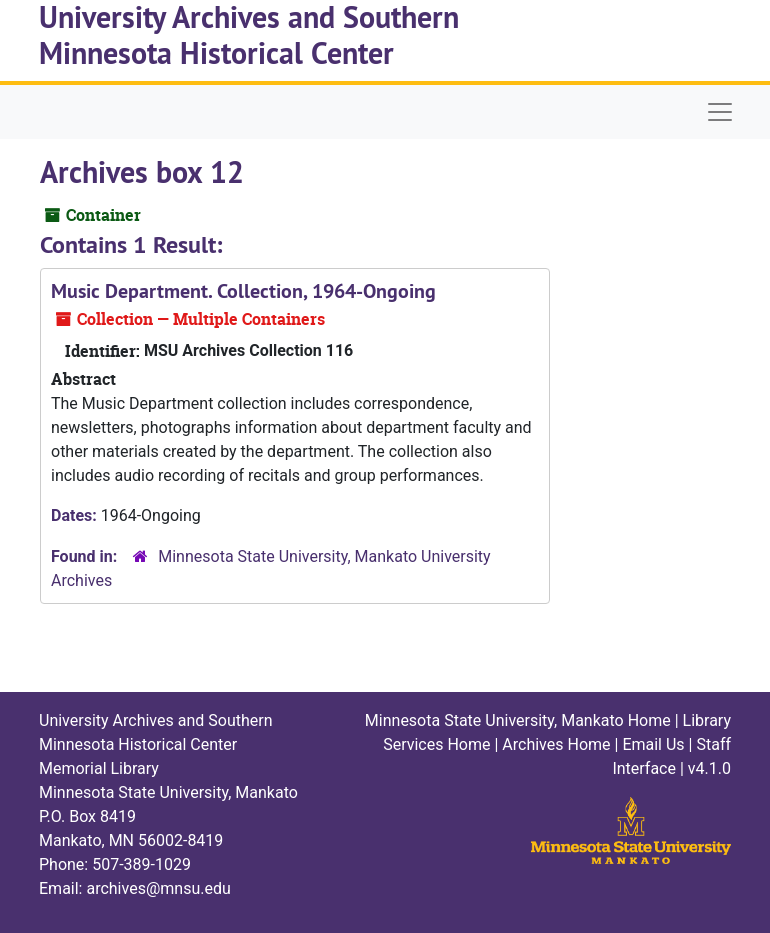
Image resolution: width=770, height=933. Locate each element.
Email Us (653, 744)
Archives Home (556, 744)
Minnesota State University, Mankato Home (518, 720)
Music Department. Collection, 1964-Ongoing (243, 291)
